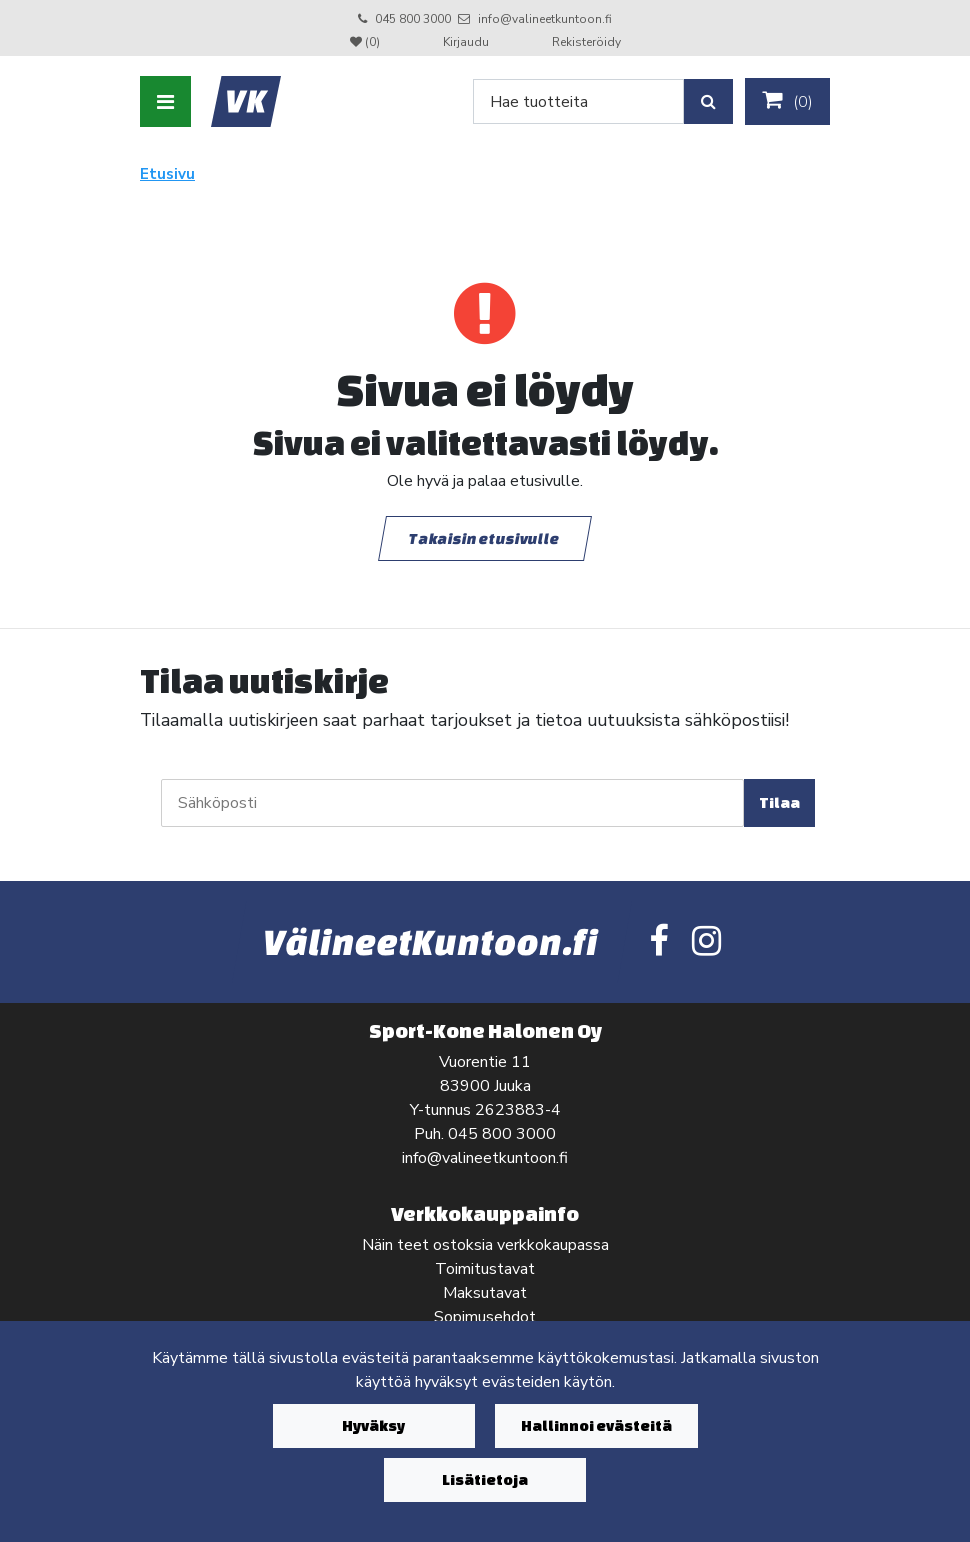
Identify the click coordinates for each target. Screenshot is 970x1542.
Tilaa (779, 802)
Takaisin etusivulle (485, 537)
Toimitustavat (485, 1269)
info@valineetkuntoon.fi (545, 19)
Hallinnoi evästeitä (596, 1425)
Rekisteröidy (586, 42)
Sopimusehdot (485, 1317)
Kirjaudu (467, 42)
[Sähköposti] (452, 803)
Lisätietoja (485, 1479)
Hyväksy (373, 1425)
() (787, 101)
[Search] (578, 101)
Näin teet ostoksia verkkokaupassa (485, 1245)
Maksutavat (485, 1293)
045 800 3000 (413, 19)
